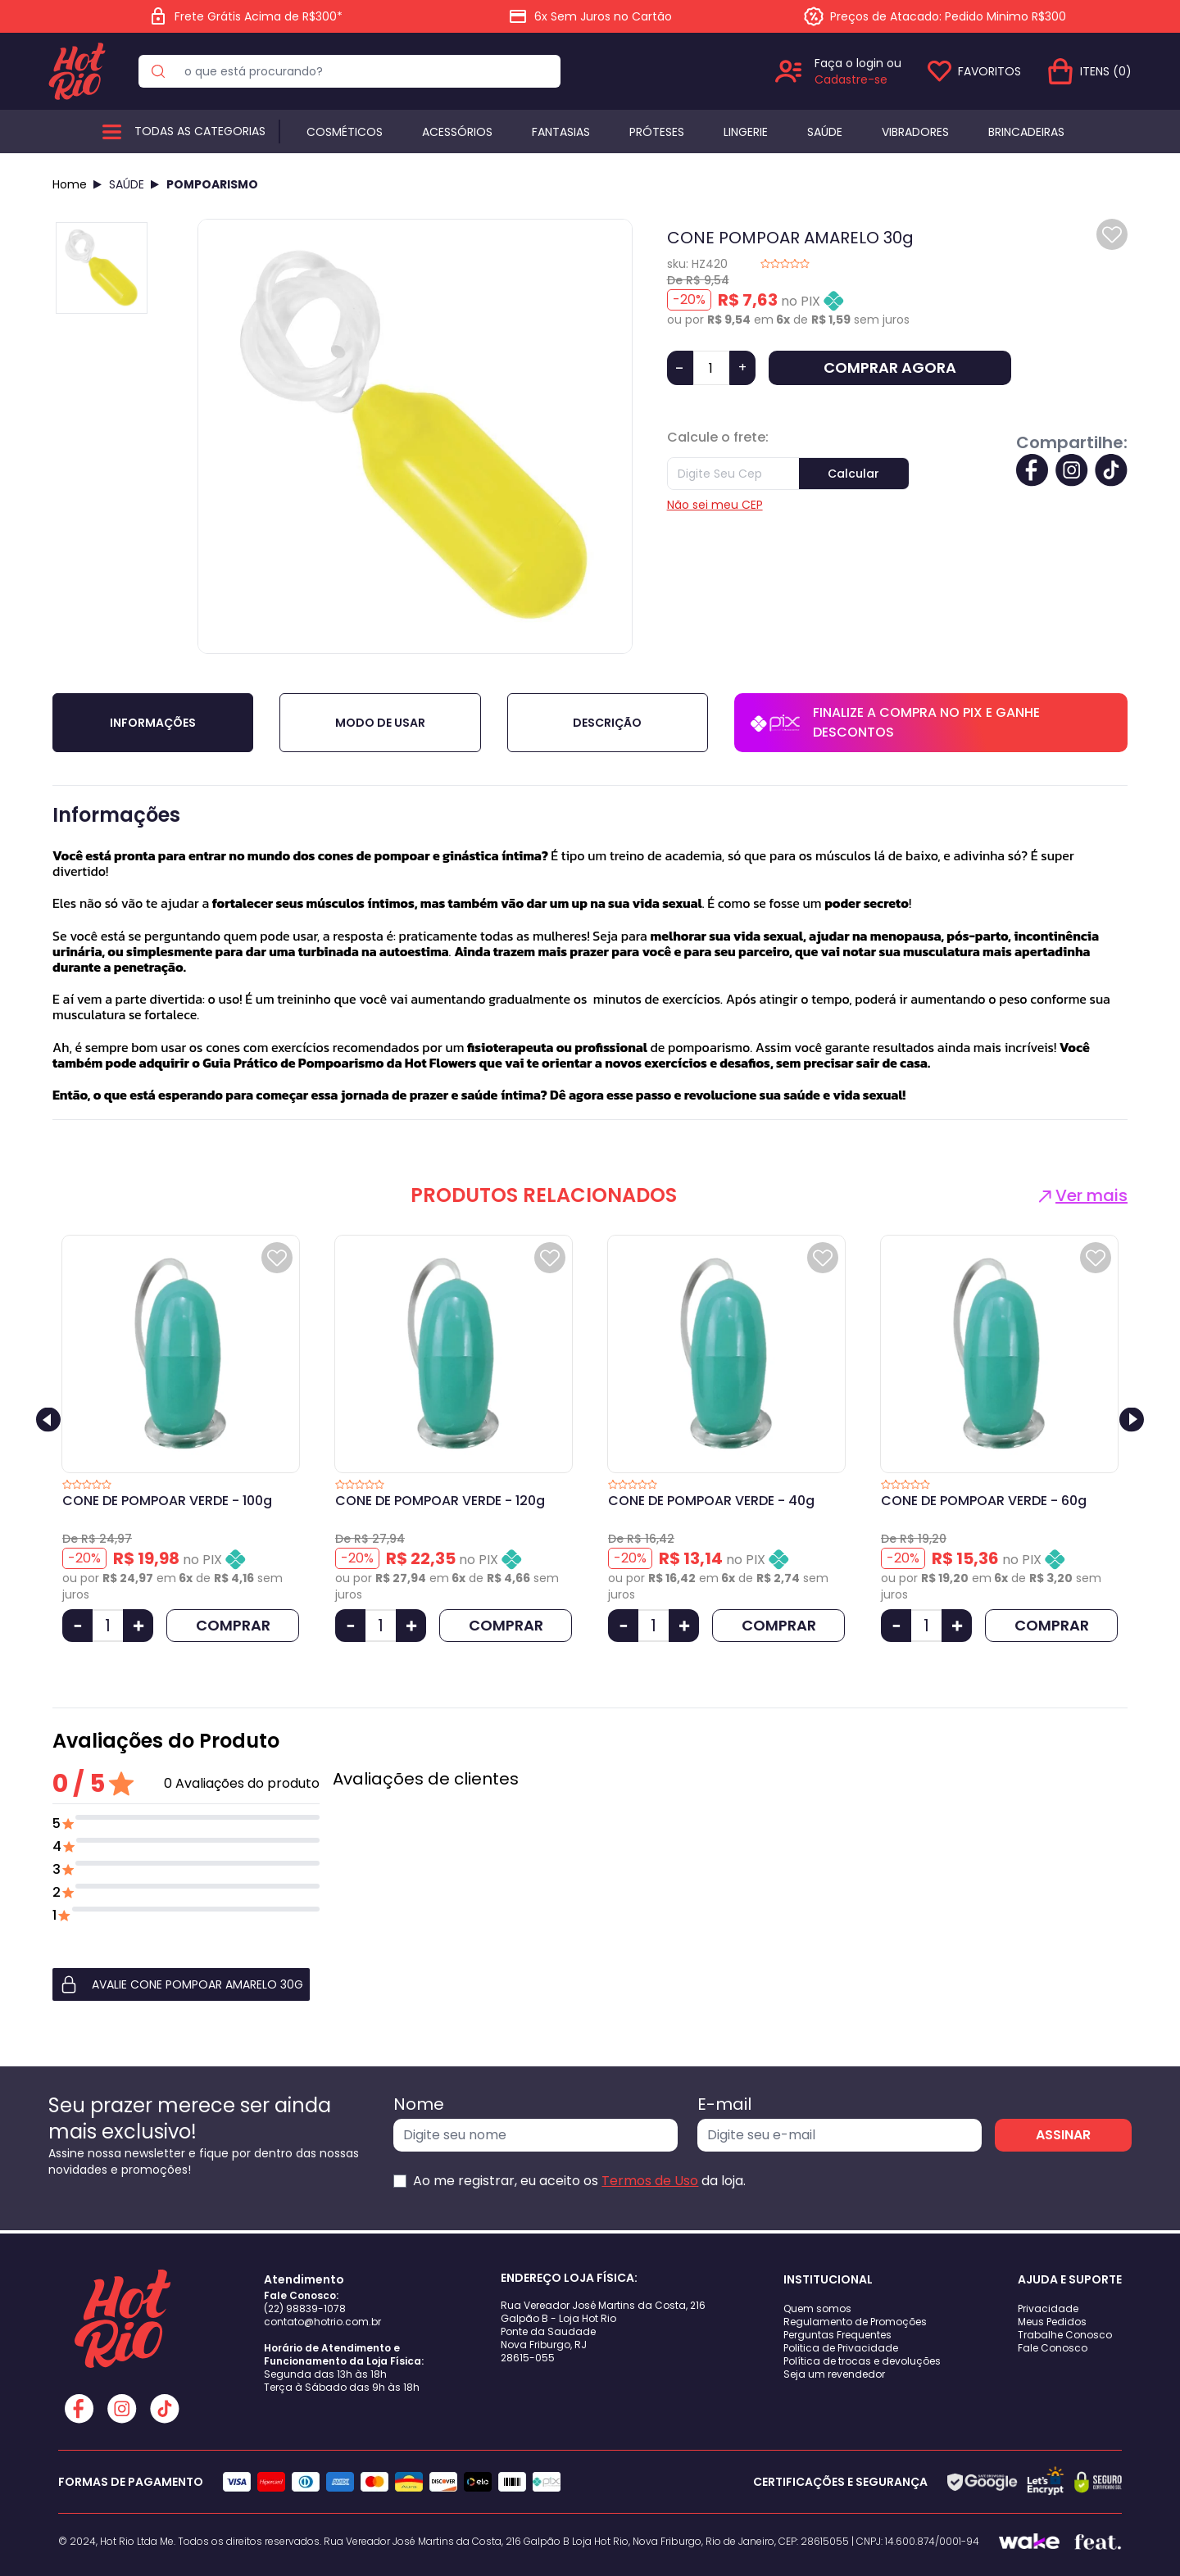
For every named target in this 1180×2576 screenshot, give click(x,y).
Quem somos (817, 2308)
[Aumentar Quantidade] (138, 1625)
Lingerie (746, 132)
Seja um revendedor (834, 2374)
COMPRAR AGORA (890, 367)
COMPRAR (233, 1625)
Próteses (656, 132)
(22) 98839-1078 (305, 2308)
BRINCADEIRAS (1026, 132)
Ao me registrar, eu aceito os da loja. (579, 2180)
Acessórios (457, 132)
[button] (186, 1984)
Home (69, 184)
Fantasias (561, 132)
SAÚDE (126, 184)
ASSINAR (1063, 2134)
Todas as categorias (200, 131)
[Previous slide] (48, 1419)
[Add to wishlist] (1112, 234)
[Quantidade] (711, 368)
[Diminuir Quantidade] (77, 1625)
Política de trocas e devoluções (862, 2361)
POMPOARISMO (212, 184)
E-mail (724, 2104)
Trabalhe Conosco (1065, 2335)
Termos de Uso (649, 2180)
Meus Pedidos (1052, 2322)
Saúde (824, 132)
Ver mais (1081, 1195)
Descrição (607, 722)
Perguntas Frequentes (837, 2335)
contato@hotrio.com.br (322, 2322)
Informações (153, 722)
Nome (418, 2104)
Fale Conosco (1052, 2348)
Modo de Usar (380, 722)
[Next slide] (1131, 1419)
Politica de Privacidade (840, 2348)
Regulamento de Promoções (855, 2322)
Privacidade (1048, 2308)
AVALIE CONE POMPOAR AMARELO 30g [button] (181, 1984)
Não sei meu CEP (715, 505)
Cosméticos (344, 132)
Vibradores (915, 132)
